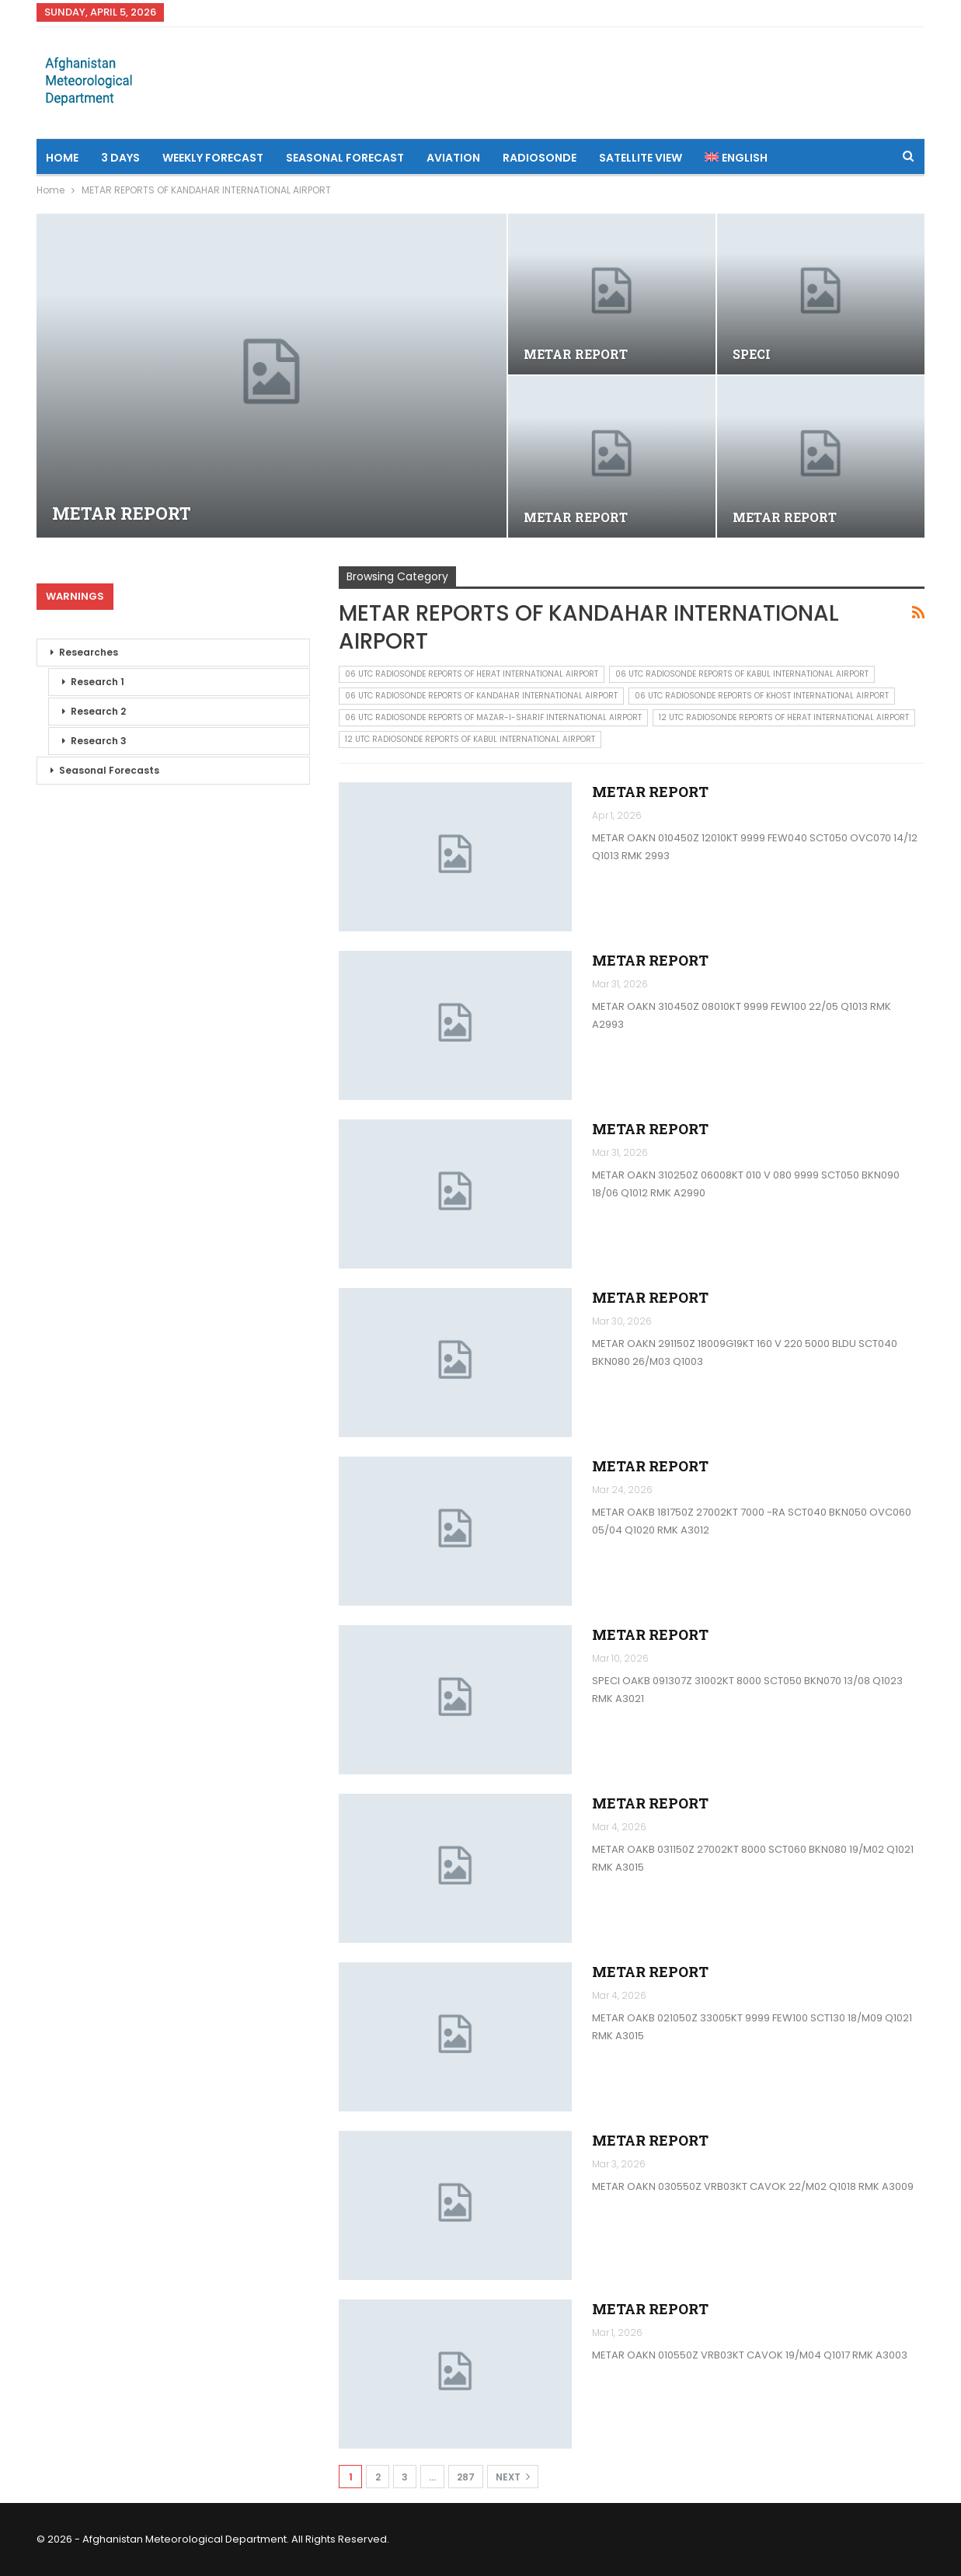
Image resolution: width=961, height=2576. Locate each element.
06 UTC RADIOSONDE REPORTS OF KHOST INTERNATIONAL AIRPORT (762, 695)
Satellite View (640, 157)
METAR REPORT (121, 513)
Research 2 (98, 711)
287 (466, 2477)
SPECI (752, 354)
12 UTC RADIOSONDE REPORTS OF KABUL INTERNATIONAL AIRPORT (470, 739)
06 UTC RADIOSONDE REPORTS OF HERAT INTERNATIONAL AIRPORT (471, 674)
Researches (88, 652)
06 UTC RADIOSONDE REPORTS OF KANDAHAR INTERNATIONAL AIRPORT (481, 695)
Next (513, 2477)
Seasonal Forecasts (109, 770)
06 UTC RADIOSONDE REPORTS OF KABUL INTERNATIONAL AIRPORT (742, 674)
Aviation (453, 157)
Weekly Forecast (212, 157)
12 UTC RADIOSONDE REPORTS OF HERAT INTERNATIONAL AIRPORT (784, 717)
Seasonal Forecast (345, 157)
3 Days (120, 157)
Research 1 (97, 681)
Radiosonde (539, 157)
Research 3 (99, 740)
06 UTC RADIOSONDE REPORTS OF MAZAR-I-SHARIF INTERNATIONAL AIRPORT (493, 717)
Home (62, 157)
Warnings (75, 596)
